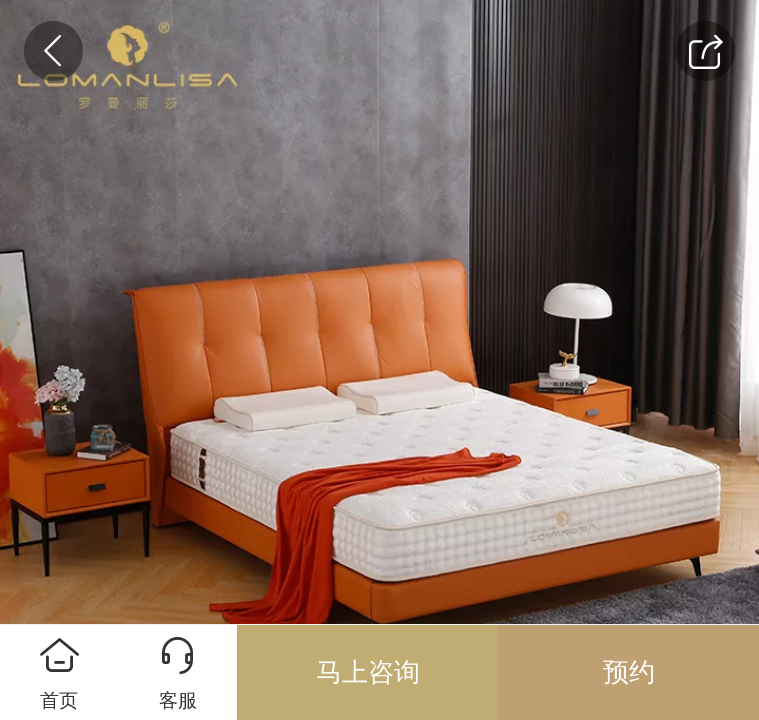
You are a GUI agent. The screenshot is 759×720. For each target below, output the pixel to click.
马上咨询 (368, 672)
